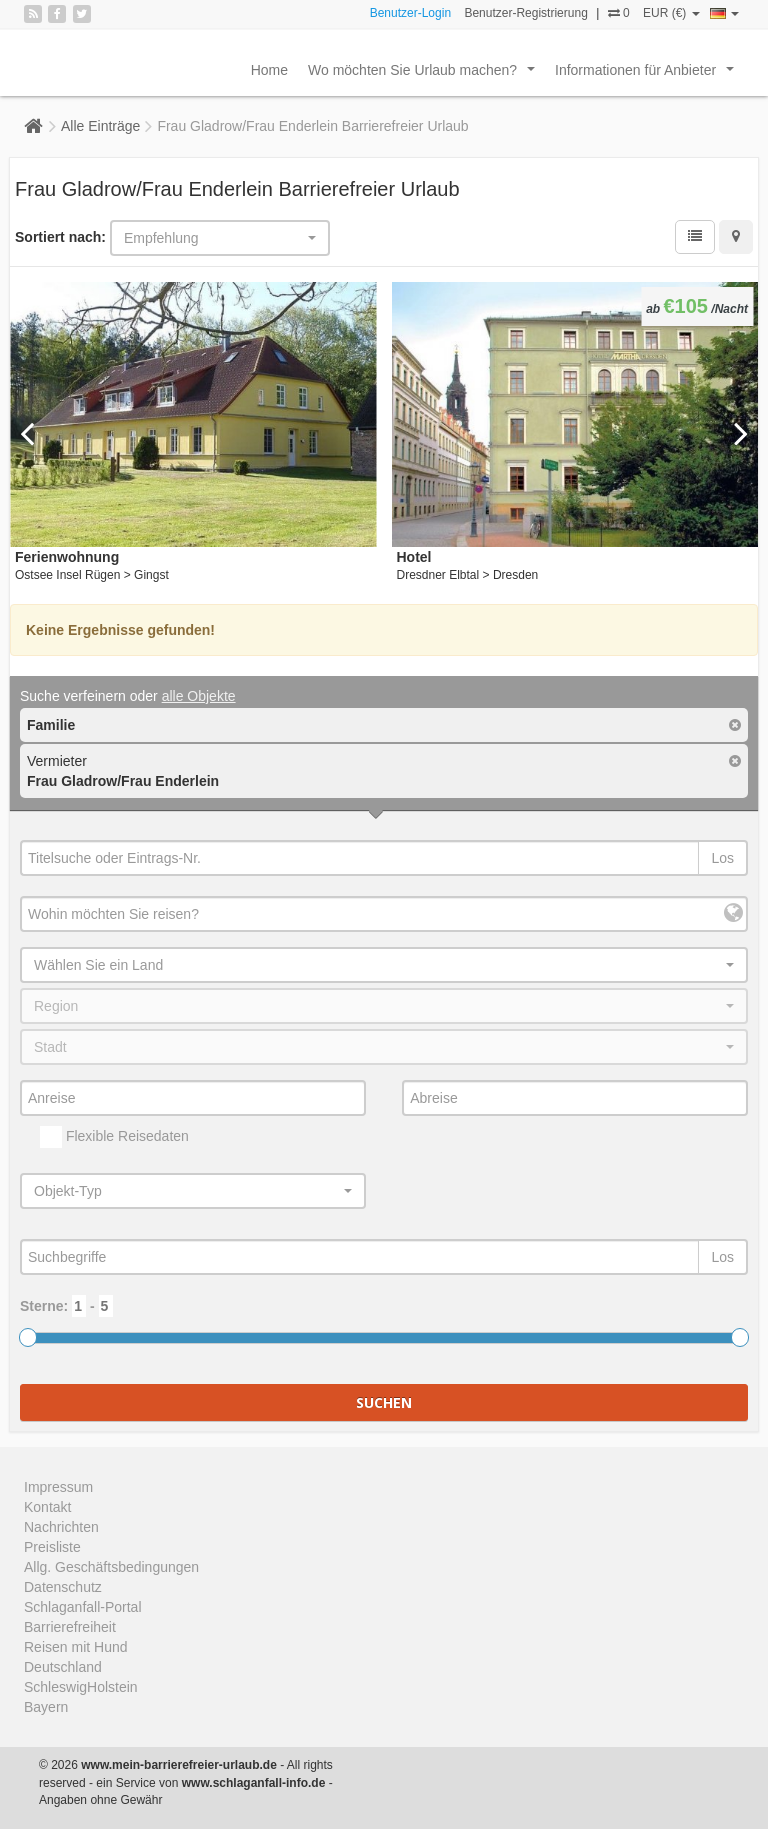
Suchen (384, 1402)
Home (269, 70)
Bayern (46, 1707)
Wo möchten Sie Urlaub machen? (425, 75)
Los (722, 858)
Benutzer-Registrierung (525, 13)
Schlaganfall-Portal (83, 1607)
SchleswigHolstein (81, 1687)
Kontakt (47, 1507)
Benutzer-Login (410, 13)
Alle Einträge (100, 126)
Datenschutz (63, 1587)
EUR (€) (671, 13)
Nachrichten (61, 1527)
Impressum (58, 1487)
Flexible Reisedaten (114, 1137)
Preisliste (52, 1547)
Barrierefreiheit (70, 1627)
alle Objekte (199, 696)
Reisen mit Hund (76, 1647)
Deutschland (63, 1667)
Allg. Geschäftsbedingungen (111, 1567)
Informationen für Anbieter (648, 75)
